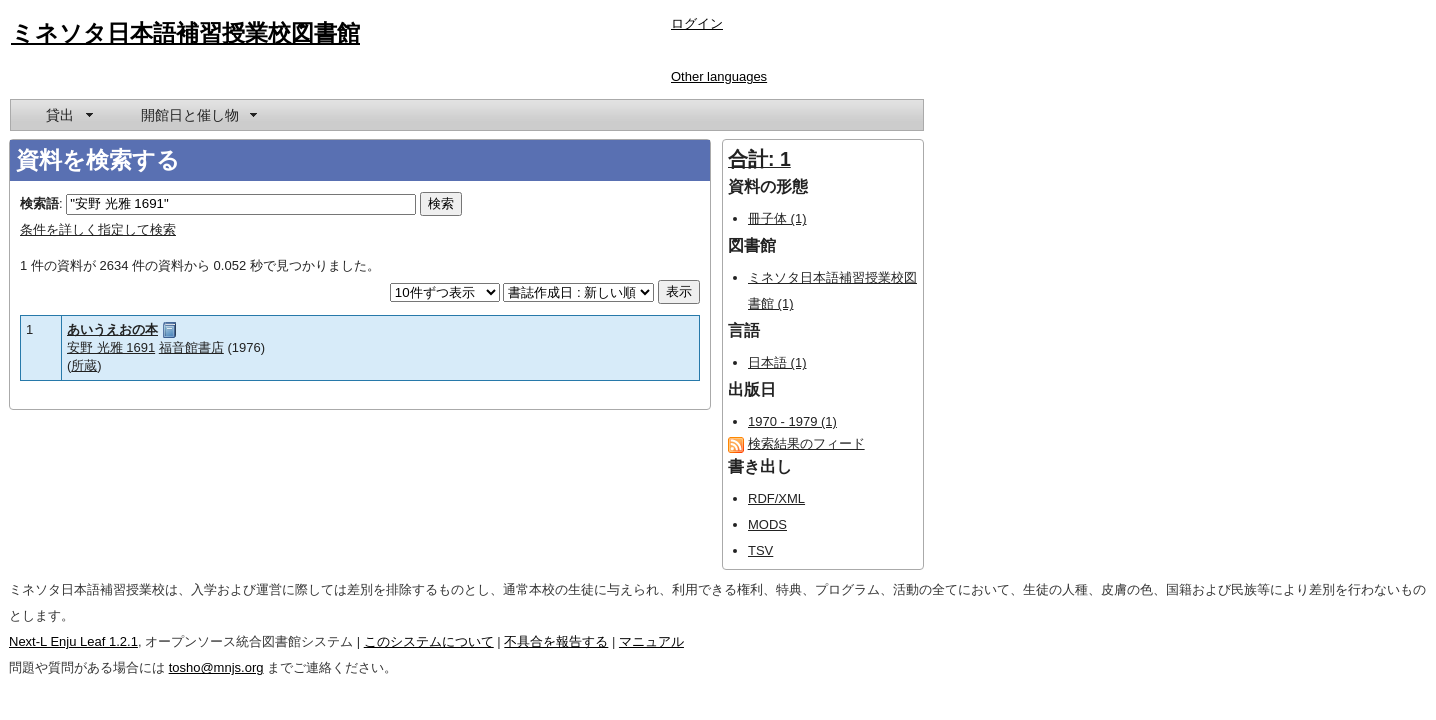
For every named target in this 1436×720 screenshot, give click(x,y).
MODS (767, 524)
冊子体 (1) (777, 218)
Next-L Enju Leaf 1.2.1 (73, 641)
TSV (760, 550)
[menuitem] (68, 115)
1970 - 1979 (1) (792, 421)
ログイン (697, 23)
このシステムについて (429, 641)
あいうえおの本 (112, 329)
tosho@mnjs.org (216, 667)
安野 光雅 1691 (111, 347)
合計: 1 (759, 159)
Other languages (719, 76)
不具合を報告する (556, 641)
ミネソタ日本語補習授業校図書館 (185, 33)
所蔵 (84, 365)
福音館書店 (191, 347)
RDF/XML (776, 498)
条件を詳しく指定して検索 (98, 229)
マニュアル (651, 641)
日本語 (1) (777, 362)
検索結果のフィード (806, 443)
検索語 (39, 203)
